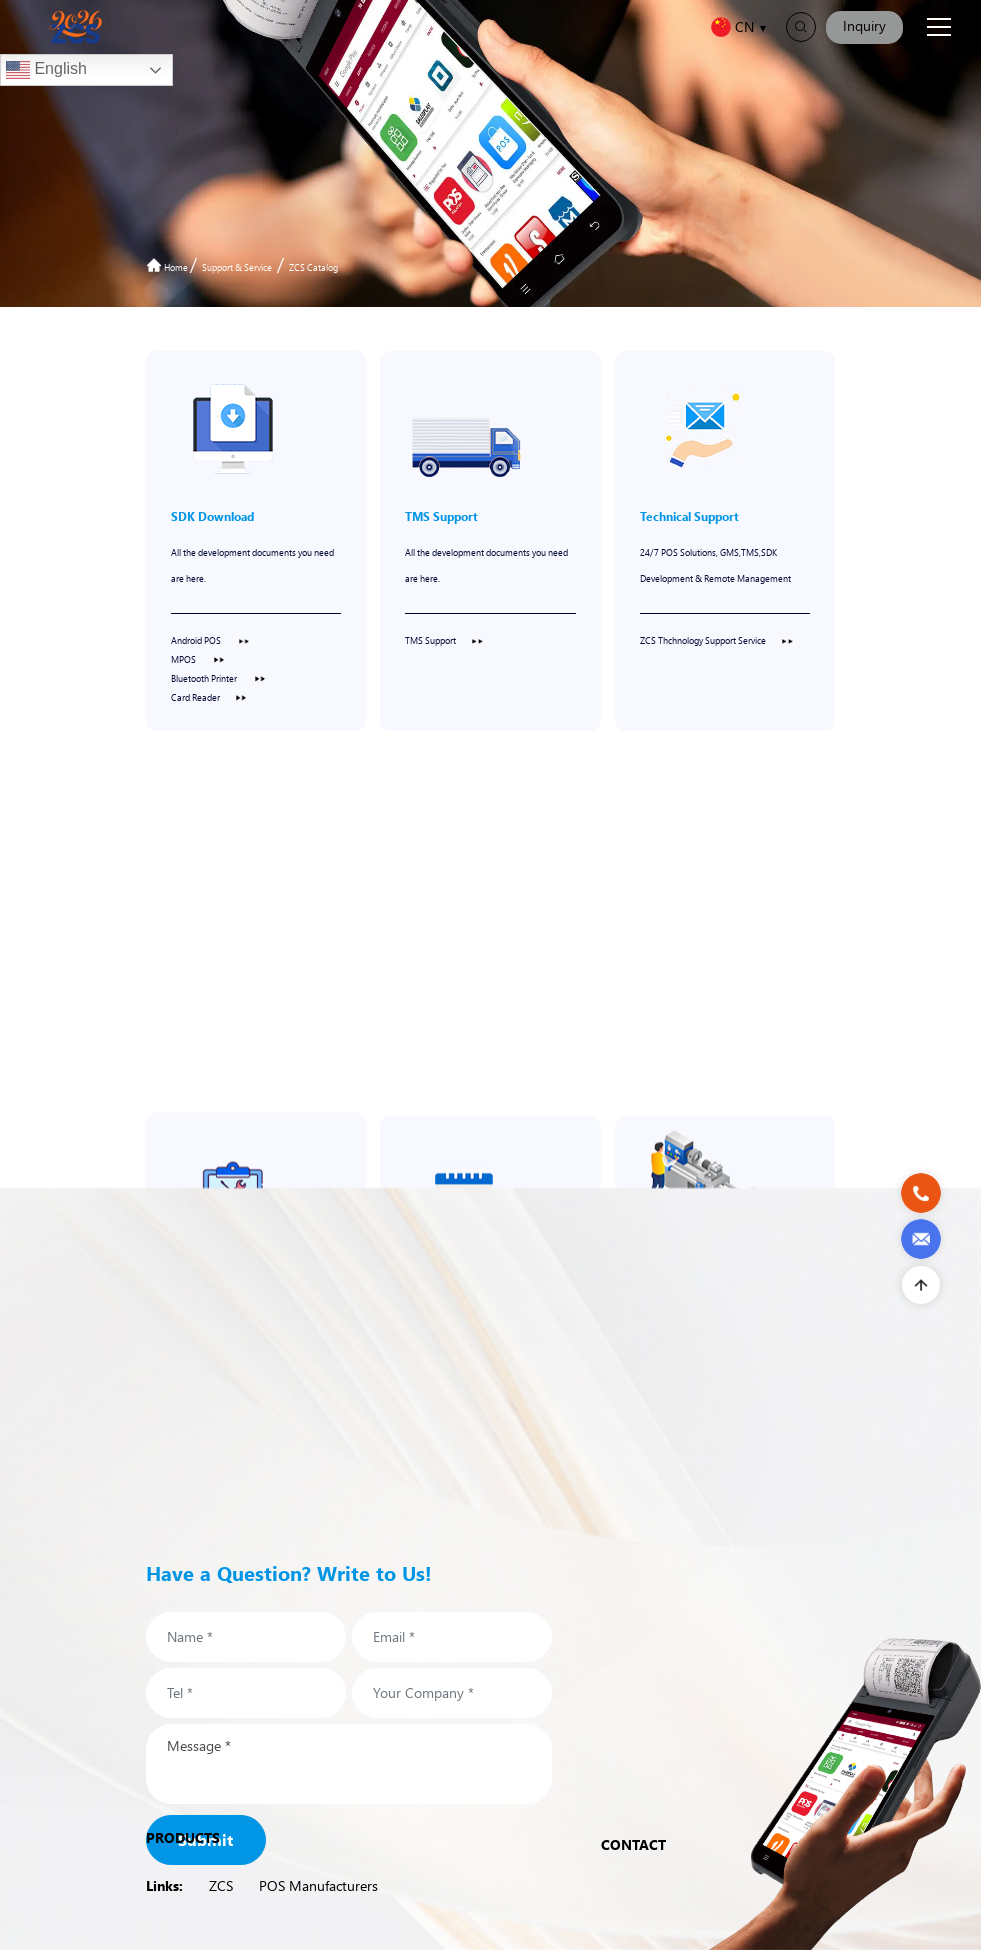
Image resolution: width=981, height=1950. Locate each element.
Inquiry (864, 25)
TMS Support (444, 640)
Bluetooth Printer (218, 678)
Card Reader (209, 697)
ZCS (221, 1885)
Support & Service (237, 267)
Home (168, 267)
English (46, 70)
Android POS (210, 640)
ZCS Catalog (313, 267)
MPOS (198, 659)
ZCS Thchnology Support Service (716, 640)
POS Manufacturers (318, 1885)
